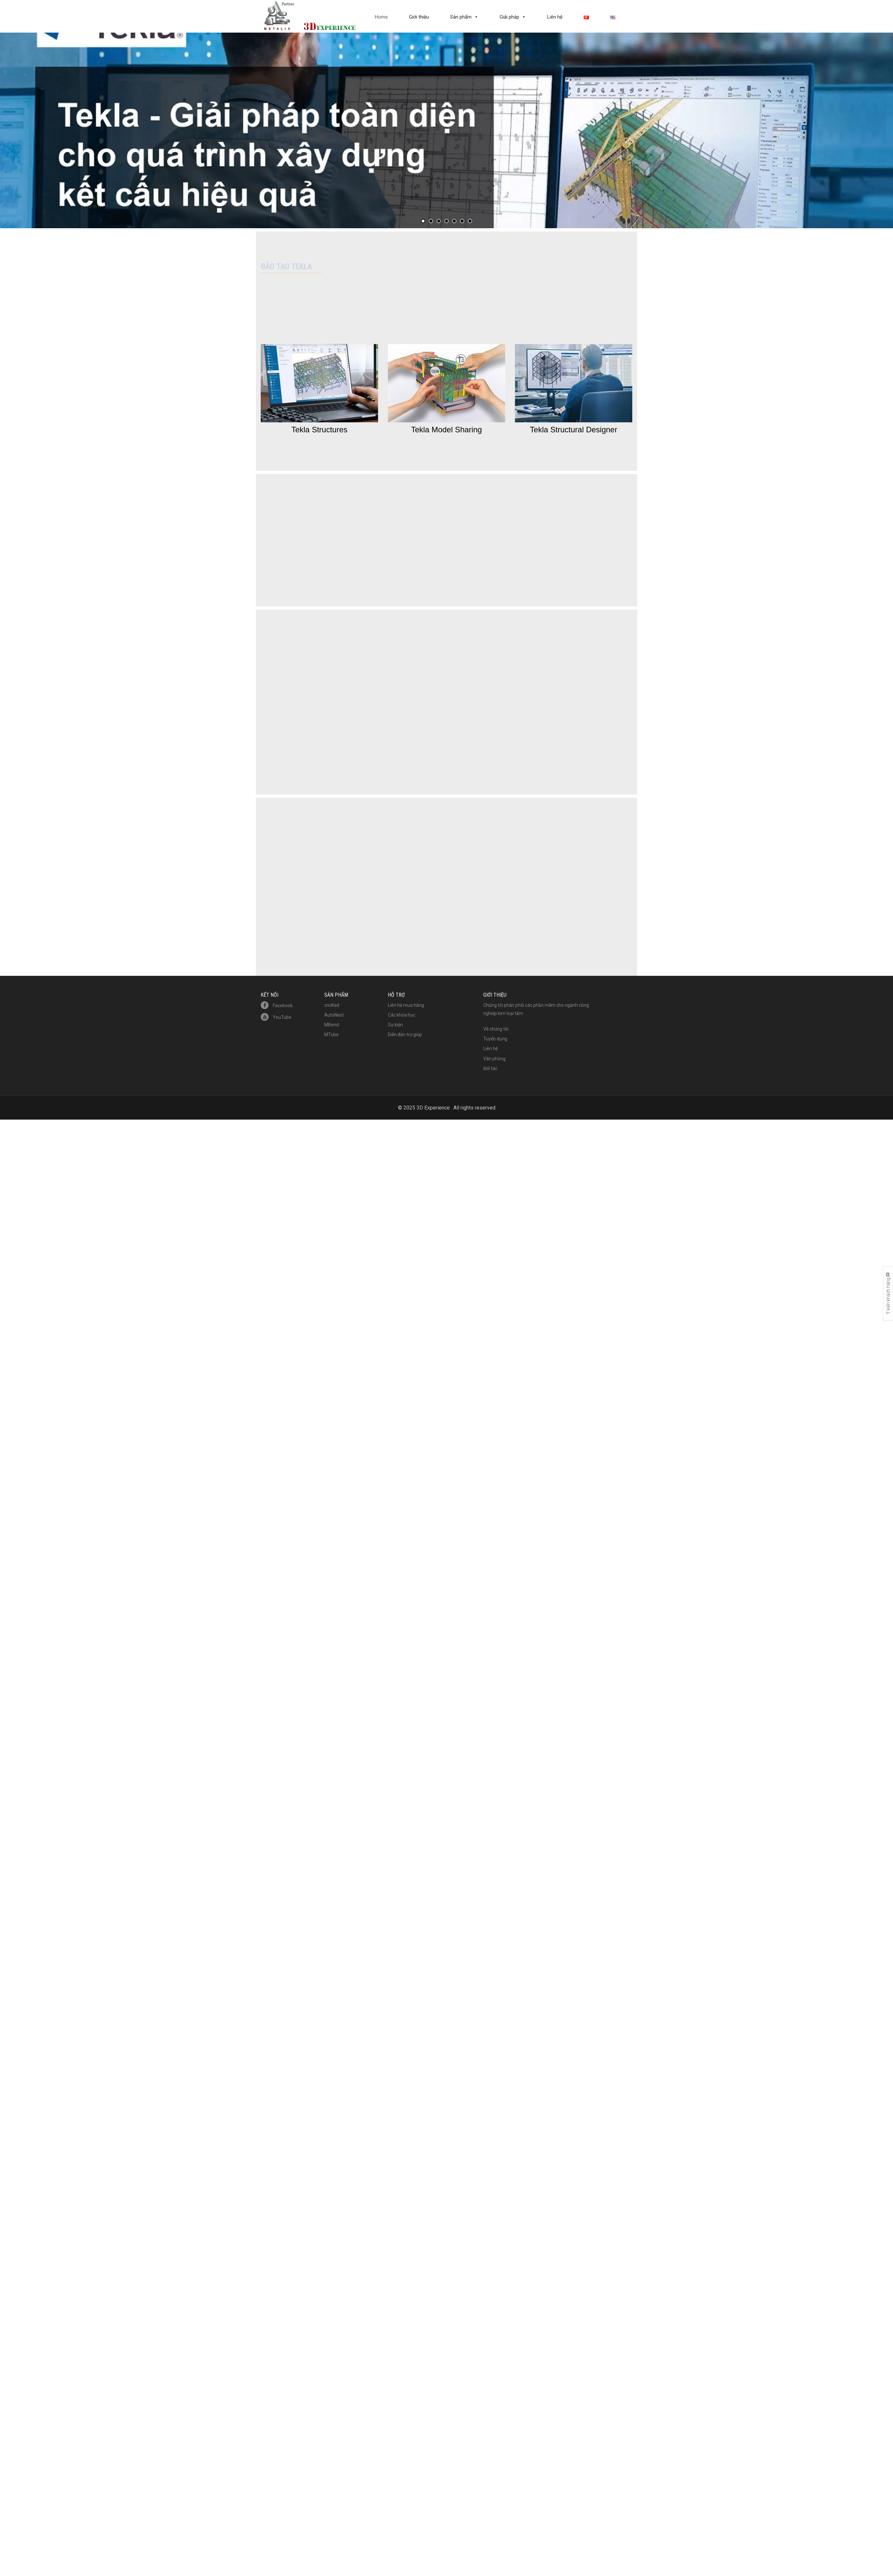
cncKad (331, 886)
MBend (331, 906)
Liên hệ (555, 17)
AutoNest (334, 896)
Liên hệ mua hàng (406, 886)
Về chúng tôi (495, 910)
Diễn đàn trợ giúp (405, 915)
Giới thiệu (419, 17)
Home (381, 17)
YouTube (276, 898)
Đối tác (490, 949)
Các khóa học (401, 896)
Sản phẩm (461, 17)
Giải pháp (509, 17)
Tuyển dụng (495, 920)
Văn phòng (494, 940)
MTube (331, 915)
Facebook (277, 886)
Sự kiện (395, 906)
